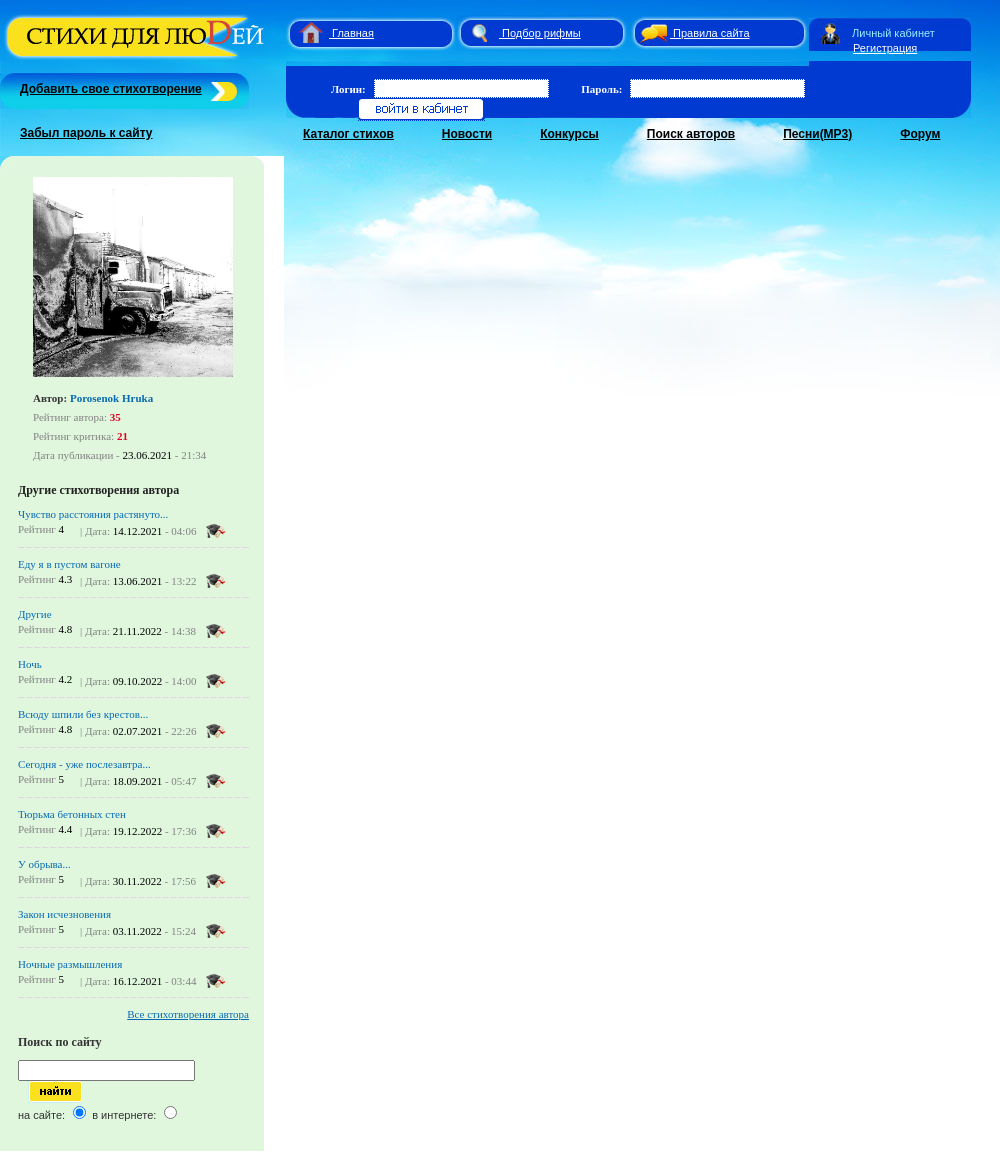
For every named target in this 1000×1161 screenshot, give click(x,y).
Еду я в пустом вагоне (69, 564)
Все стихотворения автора (188, 1014)
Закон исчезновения (64, 914)
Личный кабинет (893, 33)
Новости (467, 134)
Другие (35, 614)
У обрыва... (44, 864)
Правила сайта (711, 33)
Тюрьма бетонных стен (72, 814)
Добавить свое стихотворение (111, 89)
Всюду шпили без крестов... (83, 714)
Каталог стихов (348, 134)
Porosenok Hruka (111, 398)
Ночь (30, 664)
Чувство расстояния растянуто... (93, 514)
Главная (353, 33)
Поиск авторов (691, 134)
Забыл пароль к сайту (86, 133)
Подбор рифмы (541, 33)
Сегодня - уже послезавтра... (84, 764)
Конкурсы (569, 134)
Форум (920, 134)
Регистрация (885, 48)
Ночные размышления (70, 964)
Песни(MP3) (817, 134)
